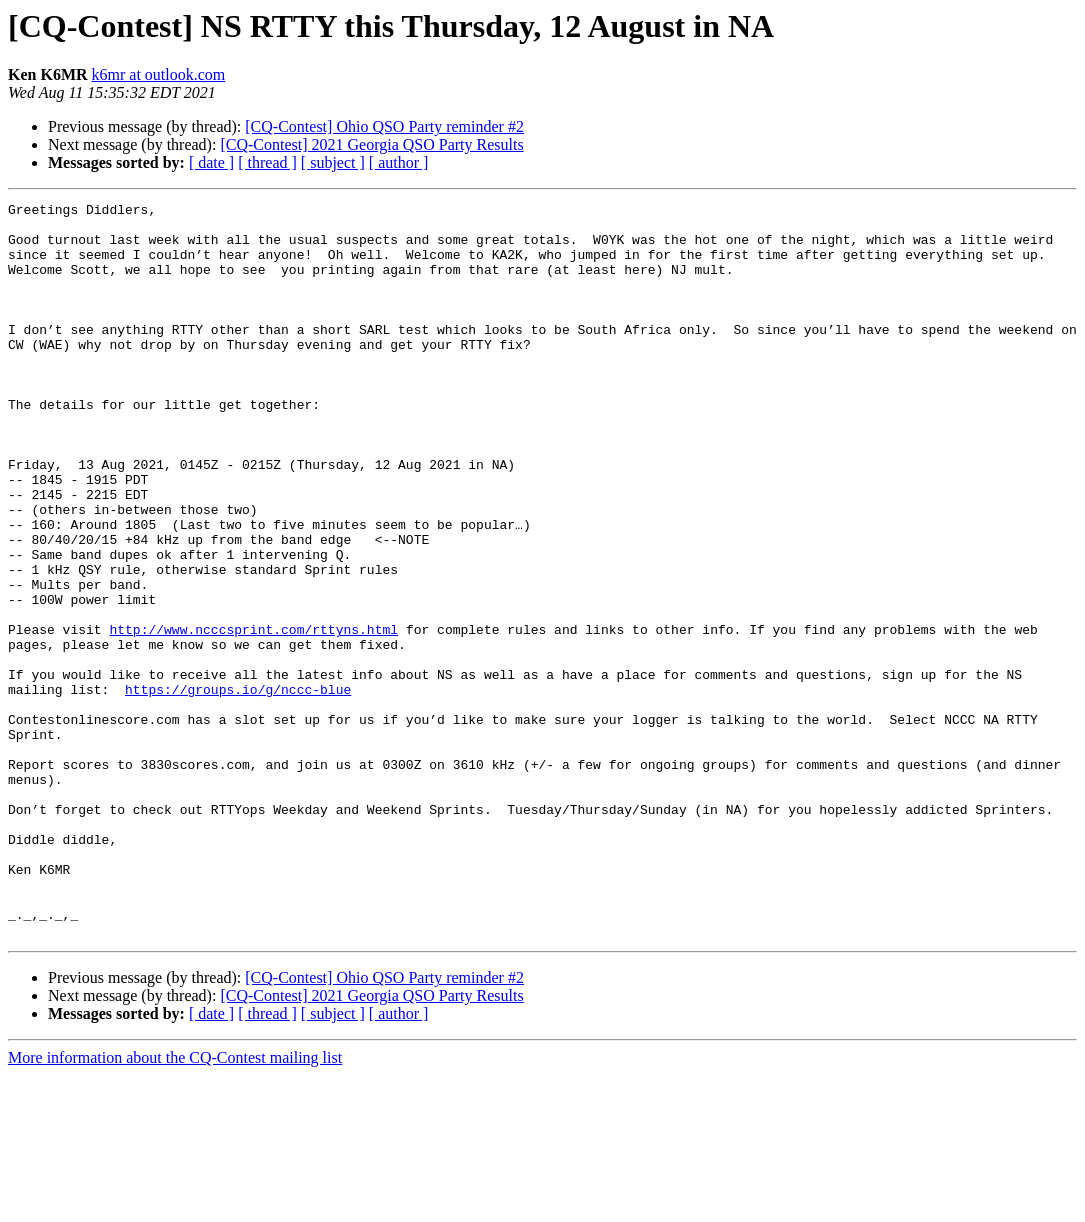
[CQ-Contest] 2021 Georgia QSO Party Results (371, 144)
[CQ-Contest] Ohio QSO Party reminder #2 (384, 126)
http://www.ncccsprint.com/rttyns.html (253, 716)
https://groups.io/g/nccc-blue (238, 788)
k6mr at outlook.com (159, 74)
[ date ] (211, 162)
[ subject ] (333, 162)
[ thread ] (267, 162)
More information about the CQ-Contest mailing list (175, 1204)
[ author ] (399, 162)
